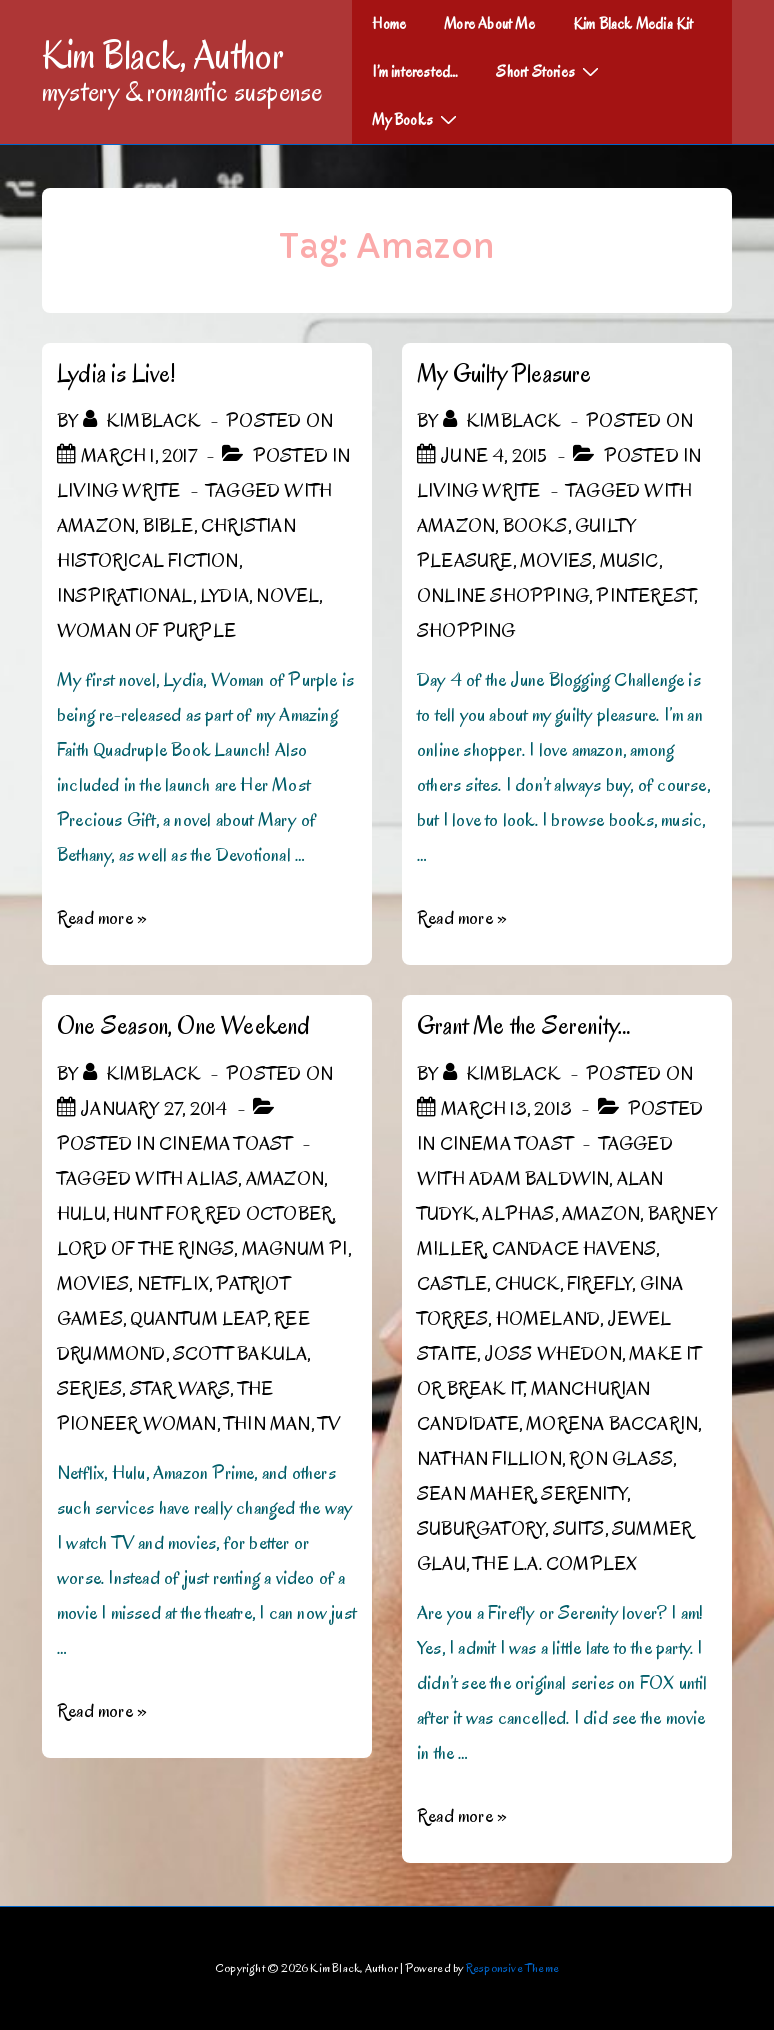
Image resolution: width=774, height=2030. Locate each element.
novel (287, 596)
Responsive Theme (512, 1967)
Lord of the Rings (145, 1249)
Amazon (96, 526)
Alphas (518, 1214)
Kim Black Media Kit (633, 24)
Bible (168, 526)
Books (535, 526)
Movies (556, 561)
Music (629, 561)
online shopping (503, 596)
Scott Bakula (240, 1354)
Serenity (584, 1494)
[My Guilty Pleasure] (494, 456)
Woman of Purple (146, 631)
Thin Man (267, 1424)
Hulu (81, 1214)
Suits (579, 1529)
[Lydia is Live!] (139, 456)
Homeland (548, 1319)
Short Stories (550, 71)
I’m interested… (415, 72)
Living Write (118, 491)
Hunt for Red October (222, 1214)
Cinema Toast (225, 1144)
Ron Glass (621, 1459)
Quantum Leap (198, 1319)
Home (389, 24)
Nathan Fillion (489, 1459)
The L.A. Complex (555, 1564)
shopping (466, 631)
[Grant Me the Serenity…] (506, 1109)
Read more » (102, 918)
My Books (417, 119)
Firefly (599, 1284)
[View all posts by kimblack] (144, 421)
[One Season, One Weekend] (154, 1109)
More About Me (489, 24)
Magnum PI (295, 1249)
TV (329, 1424)
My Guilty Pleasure (504, 373)
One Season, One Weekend (184, 1025)
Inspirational (125, 596)
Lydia (224, 596)
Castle (452, 1284)
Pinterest (645, 596)
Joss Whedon (553, 1354)
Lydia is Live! (116, 373)
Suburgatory (481, 1529)
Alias (212, 1179)
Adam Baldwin (539, 1179)
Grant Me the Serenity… (524, 1025)
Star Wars (180, 1389)
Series (89, 1389)
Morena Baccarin (612, 1424)
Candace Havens (574, 1249)
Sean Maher (475, 1494)
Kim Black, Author (163, 55)
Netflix (173, 1284)
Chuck (527, 1284)
